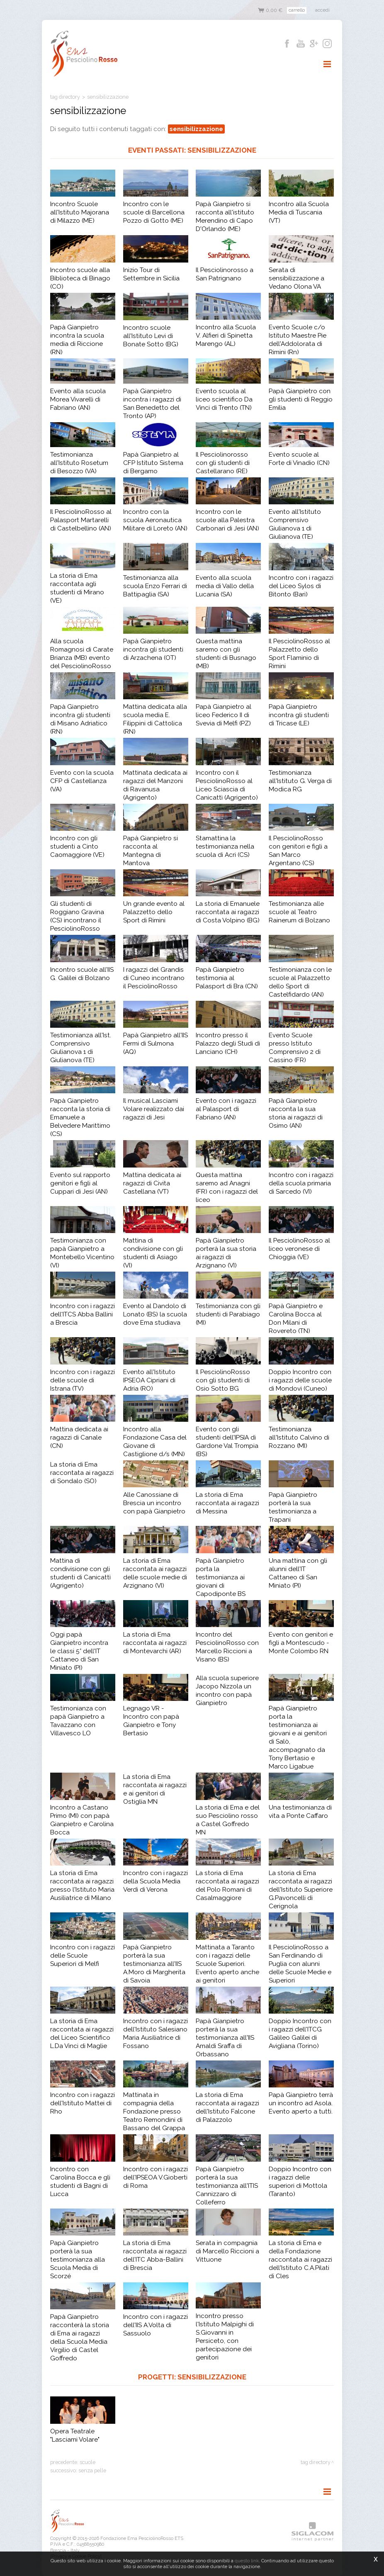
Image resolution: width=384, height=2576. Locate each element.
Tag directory (65, 97)
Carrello (297, 10)
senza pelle (92, 2470)
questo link (247, 2561)
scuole (87, 2462)
